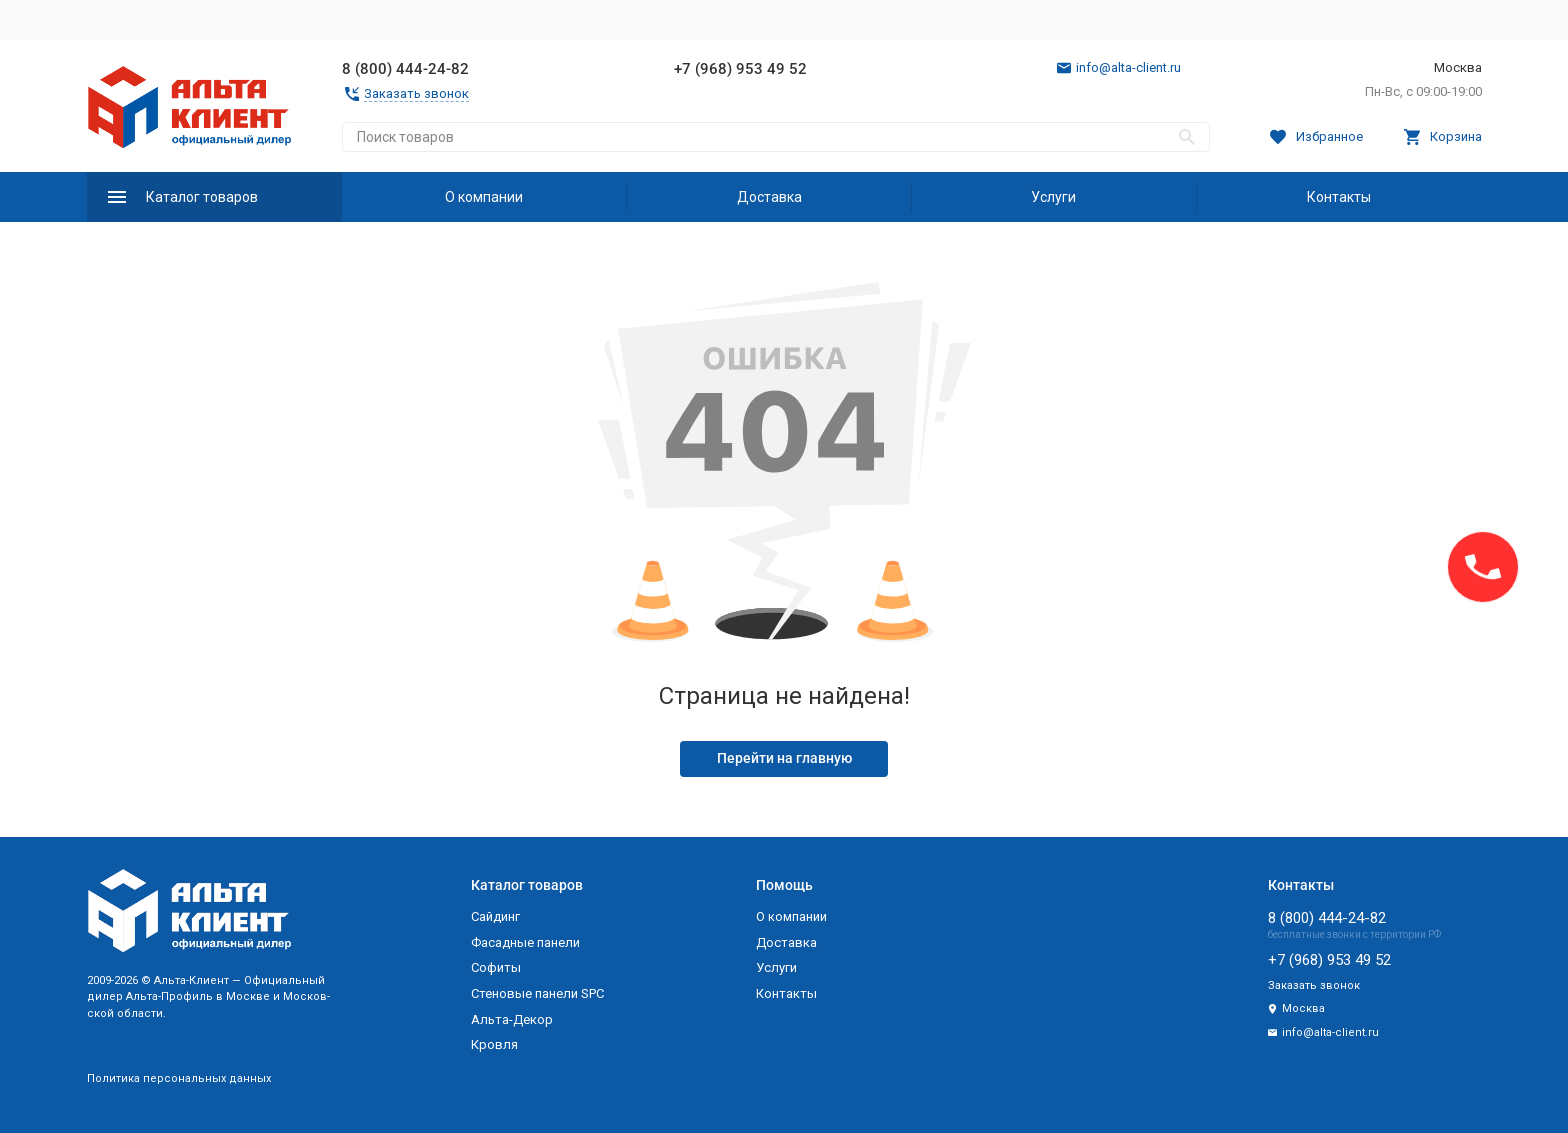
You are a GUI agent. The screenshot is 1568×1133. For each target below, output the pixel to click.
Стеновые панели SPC (537, 993)
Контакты (1339, 197)
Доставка (769, 197)
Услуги (1053, 197)
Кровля (494, 1044)
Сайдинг (495, 916)
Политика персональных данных (179, 1078)
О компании (484, 197)
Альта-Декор (512, 1019)
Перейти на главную (784, 758)
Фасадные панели (525, 942)
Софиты (496, 967)
